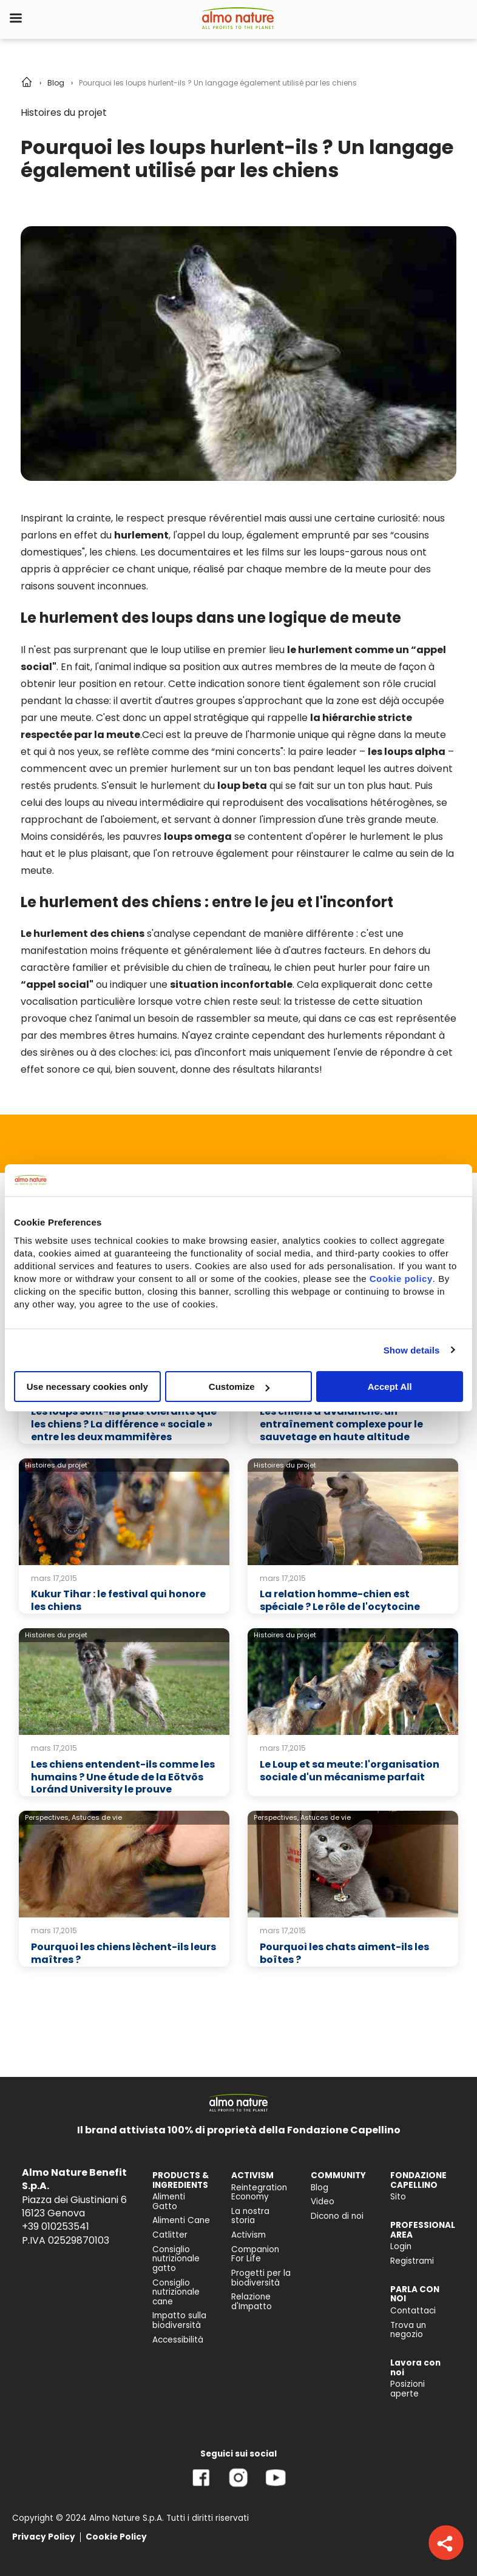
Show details (412, 1349)
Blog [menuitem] (319, 2187)
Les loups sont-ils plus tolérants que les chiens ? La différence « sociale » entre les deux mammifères (124, 1424)
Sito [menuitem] (398, 2196)
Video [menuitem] (322, 2201)
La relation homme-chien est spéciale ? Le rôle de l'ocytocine (340, 1600)
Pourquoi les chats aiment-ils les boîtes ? (344, 1953)
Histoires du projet (64, 112)
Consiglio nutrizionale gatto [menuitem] (176, 2259)
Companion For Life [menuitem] (255, 2254)
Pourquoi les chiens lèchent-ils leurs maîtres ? (123, 1953)
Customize (239, 1386)
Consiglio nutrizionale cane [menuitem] (176, 2292)
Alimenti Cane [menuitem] (181, 2220)
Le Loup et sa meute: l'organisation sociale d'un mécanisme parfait (349, 1770)
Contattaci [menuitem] (413, 2310)
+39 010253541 (55, 2226)
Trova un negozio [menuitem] (408, 2330)
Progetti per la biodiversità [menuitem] (261, 2278)
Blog (55, 83)
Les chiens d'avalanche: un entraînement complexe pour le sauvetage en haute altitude (341, 1424)
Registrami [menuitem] (412, 2261)
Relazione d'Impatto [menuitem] (251, 2301)
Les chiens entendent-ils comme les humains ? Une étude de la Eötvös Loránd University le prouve (123, 1777)
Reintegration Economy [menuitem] (259, 2192)
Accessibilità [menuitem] (177, 2340)
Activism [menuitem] (248, 2235)
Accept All (390, 1386)
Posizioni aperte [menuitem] (407, 2389)
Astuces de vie (97, 1817)
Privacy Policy (43, 2537)
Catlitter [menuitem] (170, 2235)
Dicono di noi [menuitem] (337, 2216)
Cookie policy (401, 1278)
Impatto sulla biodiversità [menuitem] (179, 2320)
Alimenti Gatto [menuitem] (168, 2201)
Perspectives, (47, 1817)
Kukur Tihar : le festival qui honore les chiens (118, 1600)
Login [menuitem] (400, 2246)
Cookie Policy (116, 2537)
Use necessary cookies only (87, 1386)
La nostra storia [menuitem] (250, 2216)
